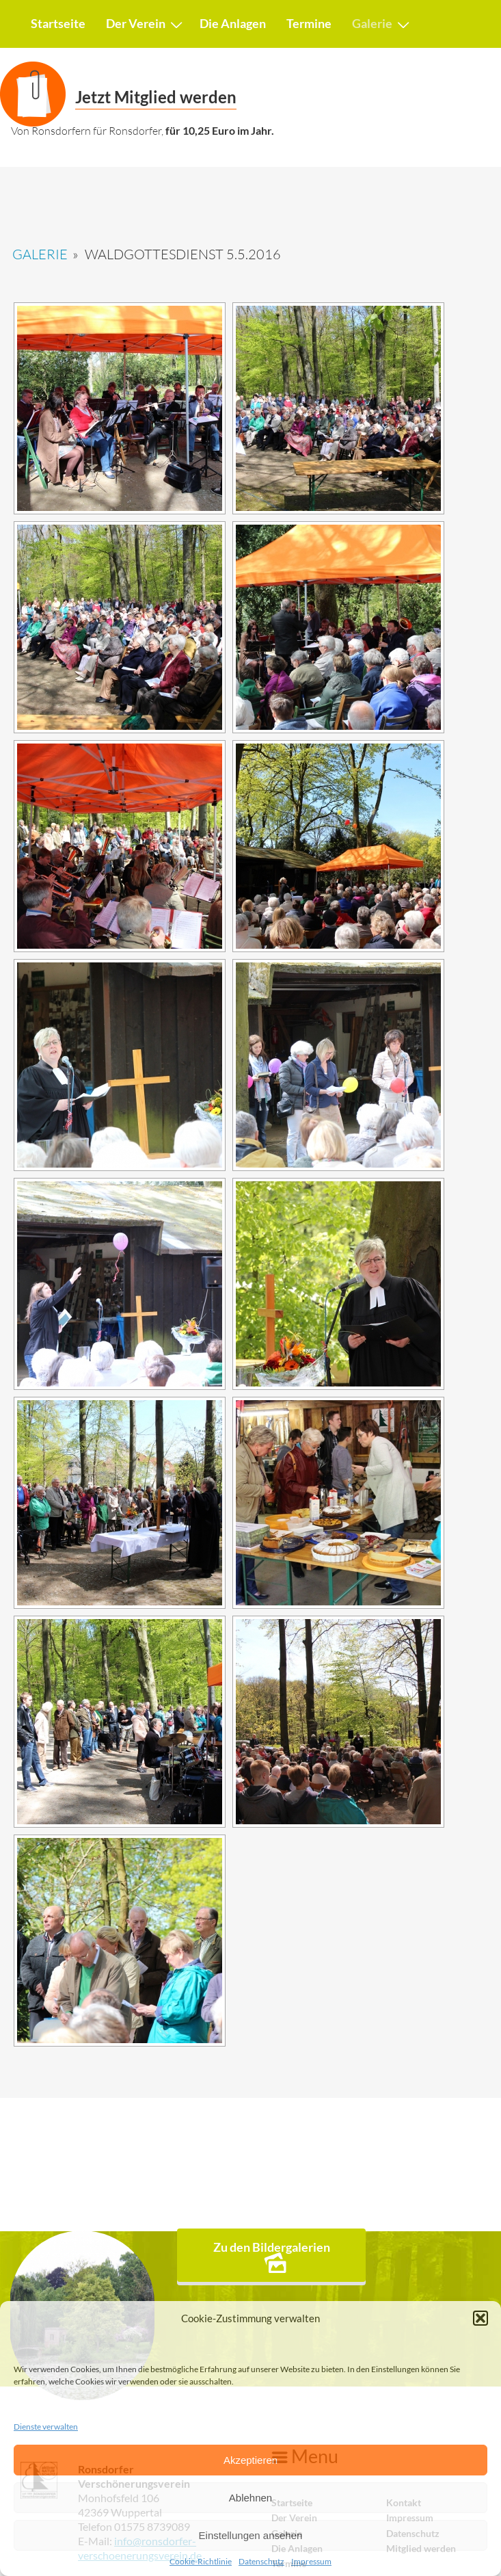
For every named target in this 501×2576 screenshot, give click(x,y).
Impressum (311, 2562)
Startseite (58, 23)
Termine (308, 23)
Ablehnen (250, 2497)
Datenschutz (261, 2562)
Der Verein (135, 23)
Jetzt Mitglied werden (155, 97)
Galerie (372, 23)
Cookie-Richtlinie (201, 2562)
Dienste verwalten (46, 2427)
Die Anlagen (233, 23)
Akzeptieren (250, 2460)
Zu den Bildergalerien (271, 2256)
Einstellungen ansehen (251, 2535)
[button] (480, 2318)
